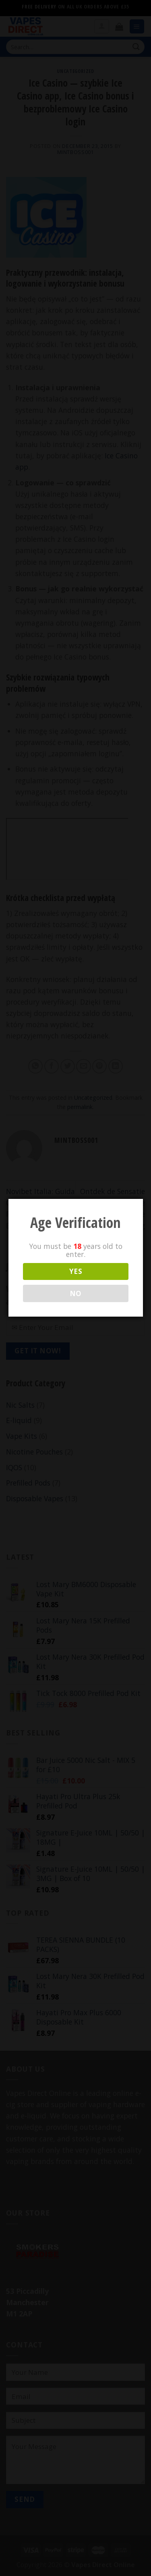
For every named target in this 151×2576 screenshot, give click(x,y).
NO (75, 1293)
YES (75, 1271)
